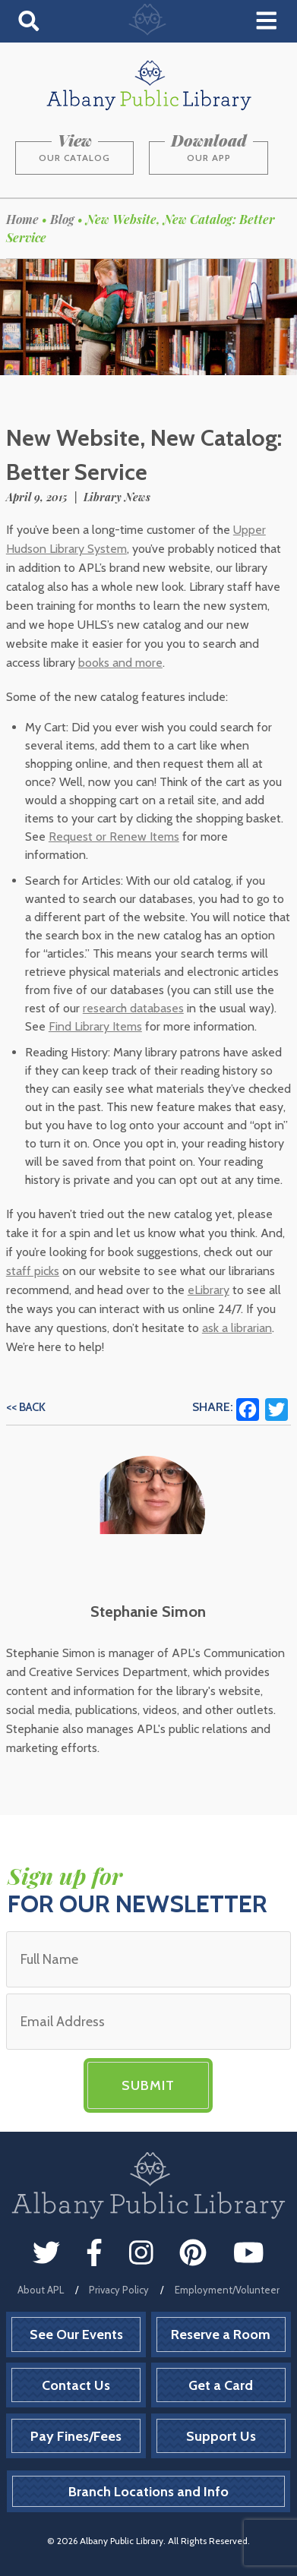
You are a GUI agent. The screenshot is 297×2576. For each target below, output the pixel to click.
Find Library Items (95, 1026)
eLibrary (208, 1290)
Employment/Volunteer (227, 2290)
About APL (40, 2290)
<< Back (26, 1407)
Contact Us (76, 2385)
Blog (62, 219)
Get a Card (220, 2385)
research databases (133, 1008)
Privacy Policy (119, 2290)
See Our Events (76, 2334)
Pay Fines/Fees (76, 2436)
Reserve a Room (220, 2334)
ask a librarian (237, 1328)
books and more (120, 662)
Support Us (221, 2436)
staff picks (32, 1271)
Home (22, 219)
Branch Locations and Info (148, 2491)
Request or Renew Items (114, 836)
